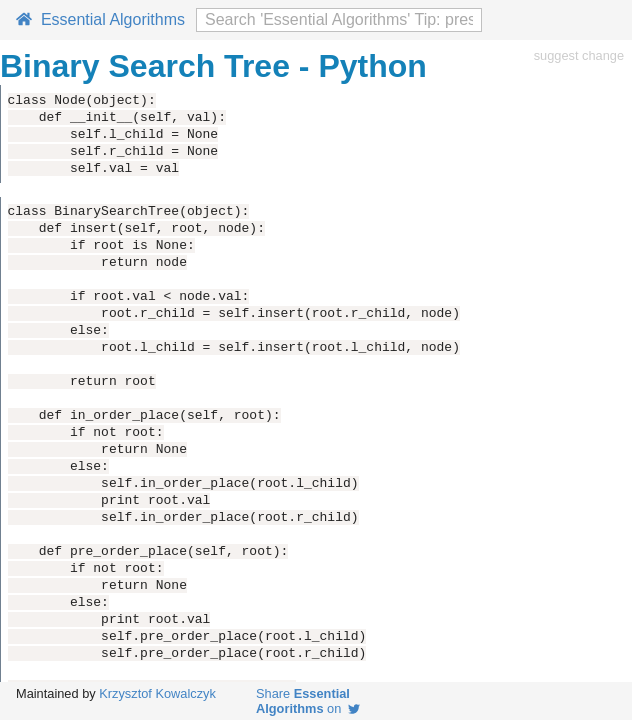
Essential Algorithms (100, 19)
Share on (308, 701)
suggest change (579, 55)
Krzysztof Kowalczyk (157, 693)
